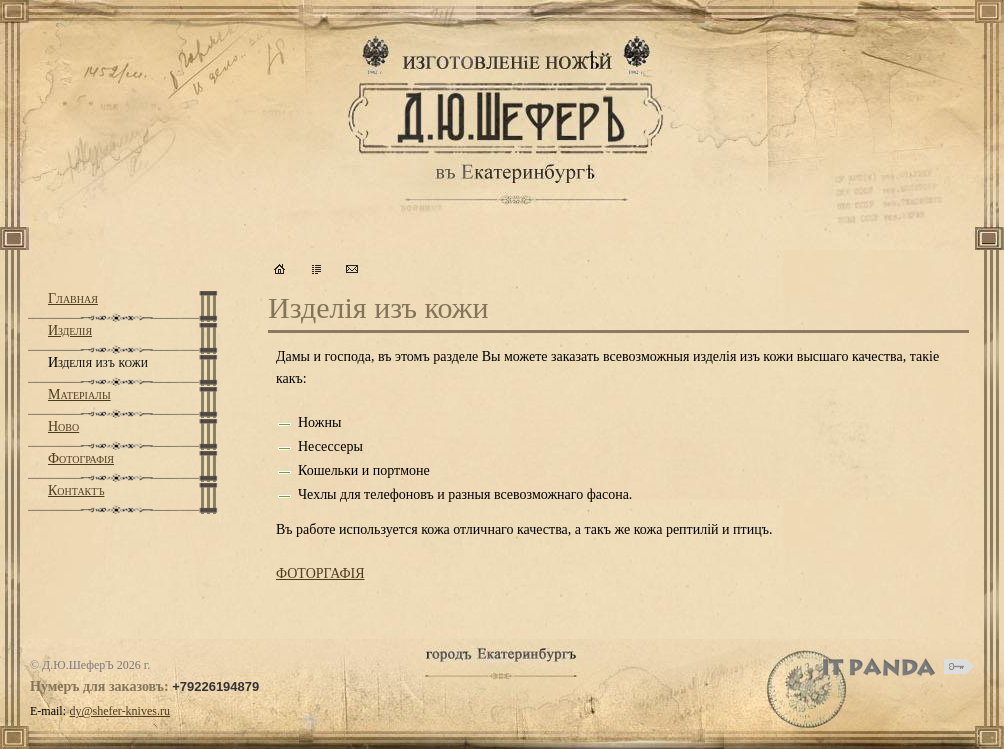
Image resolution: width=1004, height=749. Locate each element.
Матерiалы (79, 394)
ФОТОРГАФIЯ (320, 573)
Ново (63, 426)
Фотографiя (81, 458)
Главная (73, 298)
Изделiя (70, 330)
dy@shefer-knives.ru (120, 711)
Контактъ (76, 490)
